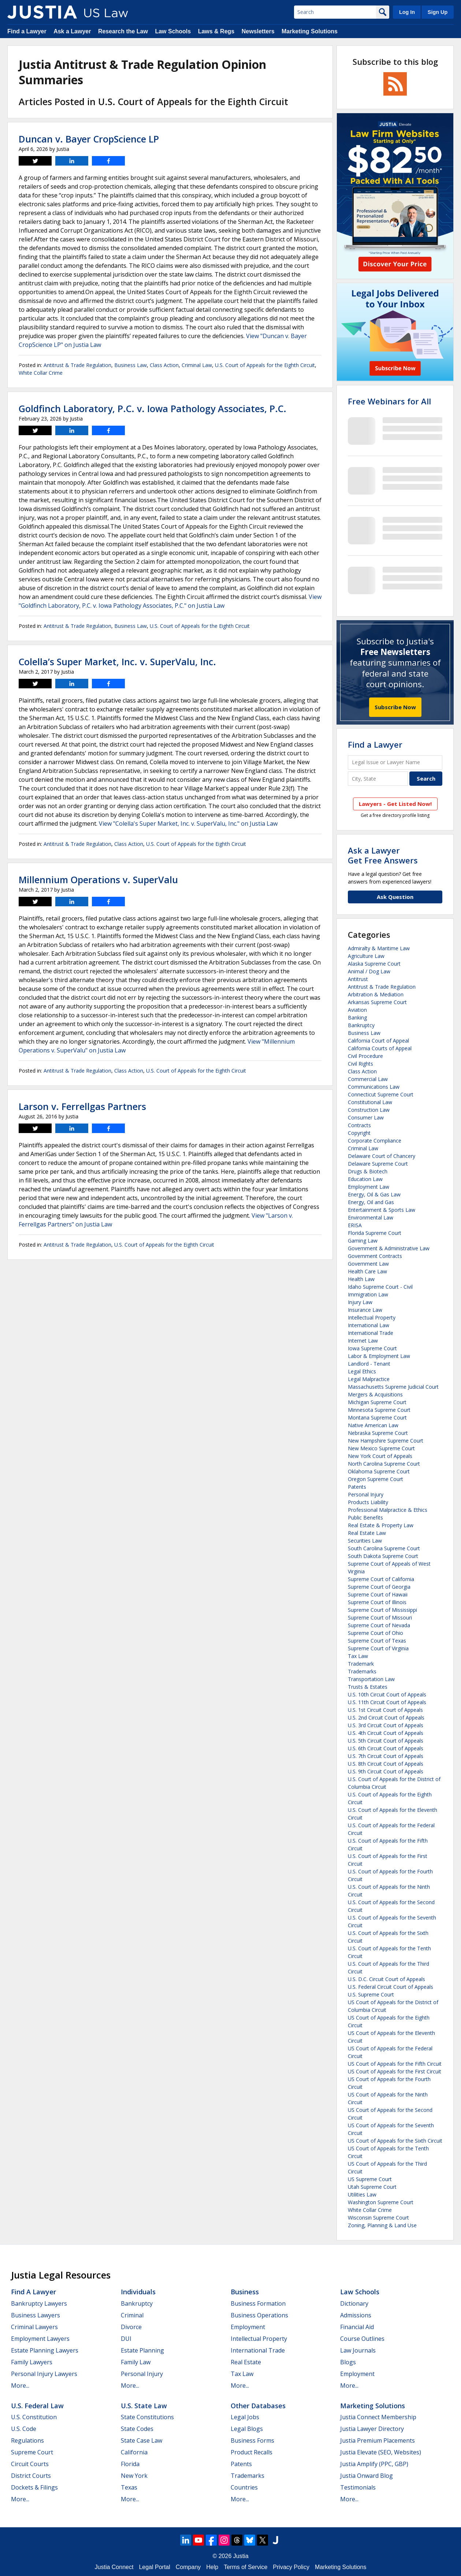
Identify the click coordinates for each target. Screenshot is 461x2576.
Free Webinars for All (389, 401)
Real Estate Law (367, 1532)
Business (245, 2291)
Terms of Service (245, 2567)
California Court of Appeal (378, 1040)
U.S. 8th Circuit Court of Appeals (385, 1763)
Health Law (361, 1279)
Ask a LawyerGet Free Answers (383, 855)
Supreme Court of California (381, 1579)
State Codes (137, 2429)
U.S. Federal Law (37, 2405)
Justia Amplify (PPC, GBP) (374, 2464)
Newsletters (258, 31)
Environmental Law (370, 1217)
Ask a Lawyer (72, 31)
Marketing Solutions (310, 31)
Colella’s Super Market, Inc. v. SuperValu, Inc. (117, 661)
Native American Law (373, 1425)
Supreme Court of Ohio (375, 1632)
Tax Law (358, 1655)
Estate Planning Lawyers (44, 2350)
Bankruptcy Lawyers (39, 2303)
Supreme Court (32, 2452)
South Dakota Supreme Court (383, 1555)
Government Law (368, 1263)
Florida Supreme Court (374, 1232)
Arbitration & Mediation (376, 994)
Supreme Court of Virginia (378, 1648)
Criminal (132, 2315)
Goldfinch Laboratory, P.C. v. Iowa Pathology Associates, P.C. (152, 408)
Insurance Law (365, 1309)
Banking (357, 1017)
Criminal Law (197, 365)
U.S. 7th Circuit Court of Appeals (385, 1756)
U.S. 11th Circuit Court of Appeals (387, 1702)
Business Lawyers (35, 2315)
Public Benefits (365, 1517)
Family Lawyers (31, 2362)
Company (188, 2567)
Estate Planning (142, 2350)
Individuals (138, 2291)
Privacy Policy (291, 2567)
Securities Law (365, 1540)
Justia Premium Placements (377, 2440)
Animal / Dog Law (369, 971)
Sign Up (437, 12)
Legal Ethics (362, 1371)
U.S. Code (23, 2429)
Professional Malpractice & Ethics (387, 1509)
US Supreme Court (370, 2179)
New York (134, 2476)
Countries (244, 2487)
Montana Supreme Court (377, 1417)
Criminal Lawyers (34, 2327)
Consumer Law (366, 1117)
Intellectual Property (371, 1317)
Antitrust (358, 979)
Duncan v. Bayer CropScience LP (89, 139)
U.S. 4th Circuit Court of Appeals (385, 1732)
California (134, 2452)
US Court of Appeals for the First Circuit (394, 2071)
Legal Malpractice (369, 1379)
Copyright (359, 1132)
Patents (357, 1486)
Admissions (355, 2315)
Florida (130, 2464)
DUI (126, 2339)
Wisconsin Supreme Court (378, 2217)
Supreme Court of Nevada (379, 1625)
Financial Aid (357, 2327)
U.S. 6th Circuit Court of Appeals (385, 1748)
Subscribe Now (395, 707)
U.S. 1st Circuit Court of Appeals (385, 1709)
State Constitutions (147, 2417)
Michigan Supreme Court (377, 1402)
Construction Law (369, 1109)
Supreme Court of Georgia (379, 1586)
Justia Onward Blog (366, 2476)
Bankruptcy (361, 1025)
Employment (248, 2327)
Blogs (348, 2362)
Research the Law (123, 31)
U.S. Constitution (34, 2417)
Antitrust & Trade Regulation (77, 365)
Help (212, 2567)
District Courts (31, 2476)
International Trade (370, 1332)
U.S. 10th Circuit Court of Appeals (387, 1694)
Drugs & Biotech (367, 1171)
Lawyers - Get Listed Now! (395, 803)
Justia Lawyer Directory (372, 2429)
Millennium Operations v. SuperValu (98, 879)
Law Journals (358, 2350)
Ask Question (395, 896)
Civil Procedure (365, 1055)
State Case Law (141, 2440)
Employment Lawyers (40, 2339)
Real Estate (246, 2362)
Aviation (357, 1009)
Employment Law (368, 1186)
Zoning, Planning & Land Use (382, 2225)
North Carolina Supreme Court (384, 1463)
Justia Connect (114, 2567)
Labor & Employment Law (379, 1355)
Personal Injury (365, 1494)
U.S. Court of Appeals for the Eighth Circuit (265, 365)
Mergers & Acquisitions (375, 1394)
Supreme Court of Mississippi (382, 1609)
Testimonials (358, 2487)
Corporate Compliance (374, 1140)
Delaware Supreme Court (378, 1163)
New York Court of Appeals (380, 1455)
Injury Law (360, 1302)
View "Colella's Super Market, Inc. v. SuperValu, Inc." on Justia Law (188, 823)
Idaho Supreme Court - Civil (380, 1286)
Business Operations (259, 2315)
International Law (368, 1325)
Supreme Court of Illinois (377, 1602)
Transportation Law (371, 1679)
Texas (129, 2487)
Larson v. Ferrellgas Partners (82, 1106)
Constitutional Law (370, 1102)
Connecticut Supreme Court (380, 1094)
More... (20, 2385)
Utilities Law (362, 2194)
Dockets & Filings (34, 2487)
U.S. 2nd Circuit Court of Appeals (386, 1717)
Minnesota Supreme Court (379, 1409)
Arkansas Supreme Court (377, 1002)
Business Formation (258, 2303)
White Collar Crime (41, 372)
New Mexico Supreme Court (381, 1448)
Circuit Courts (30, 2464)
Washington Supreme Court (380, 2202)
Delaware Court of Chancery (381, 1155)
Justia (241, 2556)
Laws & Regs (216, 31)
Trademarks (362, 1671)
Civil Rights (360, 1063)
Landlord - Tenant (369, 1363)
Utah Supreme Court (372, 2186)
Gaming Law (363, 1240)
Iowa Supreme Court (372, 1348)
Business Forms (252, 2440)
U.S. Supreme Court (371, 1994)
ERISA (355, 1225)
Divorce (131, 2327)
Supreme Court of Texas (377, 1640)
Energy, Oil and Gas (371, 1202)
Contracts (359, 1125)
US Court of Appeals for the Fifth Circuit (395, 2063)
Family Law (135, 2362)
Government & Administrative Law (389, 1248)
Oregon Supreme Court (375, 1479)
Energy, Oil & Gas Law (374, 1194)
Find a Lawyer (27, 31)
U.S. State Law (144, 2405)
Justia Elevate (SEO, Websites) (380, 2452)
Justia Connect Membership (378, 2417)
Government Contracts (375, 1255)
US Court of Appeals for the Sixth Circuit (395, 2140)
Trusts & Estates (367, 1686)
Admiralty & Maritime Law (379, 948)
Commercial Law (368, 1079)
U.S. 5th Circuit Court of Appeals (385, 1740)
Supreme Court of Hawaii (378, 1594)
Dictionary (354, 2303)
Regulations (27, 2440)
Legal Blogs (247, 2429)
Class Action (164, 365)
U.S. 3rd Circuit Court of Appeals (385, 1725)
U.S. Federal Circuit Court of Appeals (390, 1986)
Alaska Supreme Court (374, 963)
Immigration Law (368, 1294)
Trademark (361, 1663)
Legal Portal (154, 2567)
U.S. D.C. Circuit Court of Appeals (386, 1979)
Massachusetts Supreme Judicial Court (393, 1386)
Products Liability (368, 1502)
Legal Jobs (245, 2417)
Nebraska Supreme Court (378, 1432)
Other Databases (258, 2405)
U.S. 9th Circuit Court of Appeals (385, 1771)
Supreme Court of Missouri (380, 1617)
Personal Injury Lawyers (44, 2374)
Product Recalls (251, 2452)
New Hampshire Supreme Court (385, 1440)
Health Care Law (367, 1271)
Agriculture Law (366, 955)
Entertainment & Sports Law (381, 1209)
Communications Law (373, 1086)
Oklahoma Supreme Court (379, 1471)
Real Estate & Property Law (380, 1525)
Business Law (130, 365)
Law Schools (173, 31)
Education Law (365, 1179)
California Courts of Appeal (380, 1048)
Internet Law (363, 1340)
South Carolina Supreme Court (384, 1548)
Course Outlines (362, 2339)
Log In (407, 12)
